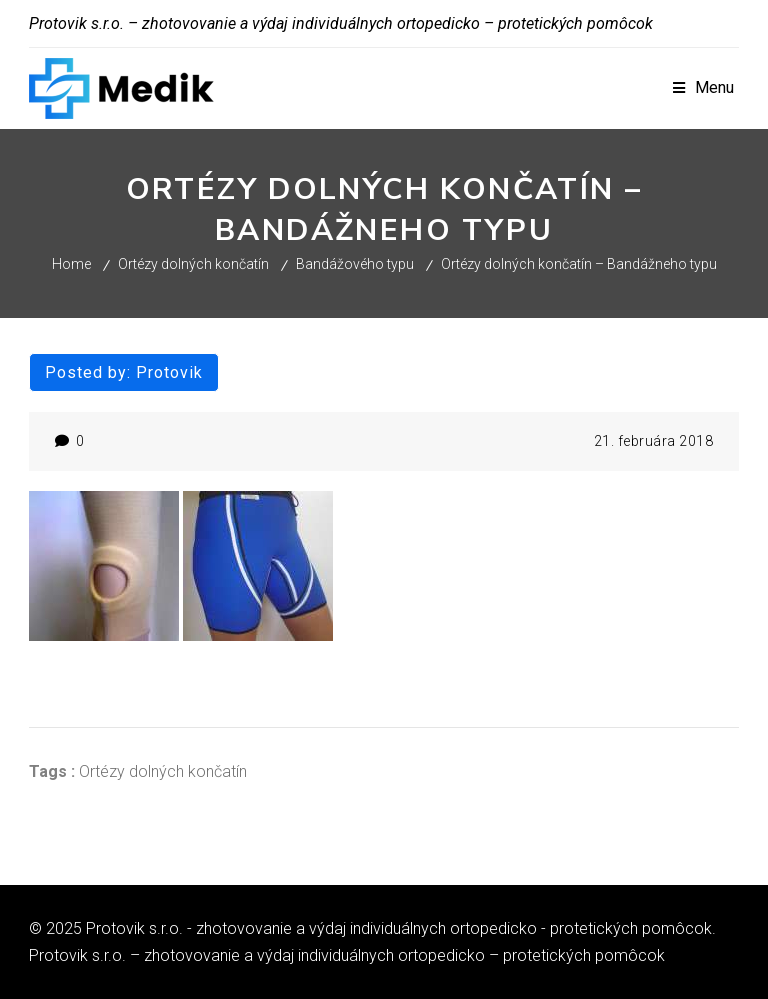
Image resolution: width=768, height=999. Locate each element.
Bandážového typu (355, 264)
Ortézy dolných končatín (193, 264)
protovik (169, 372)
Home (71, 264)
